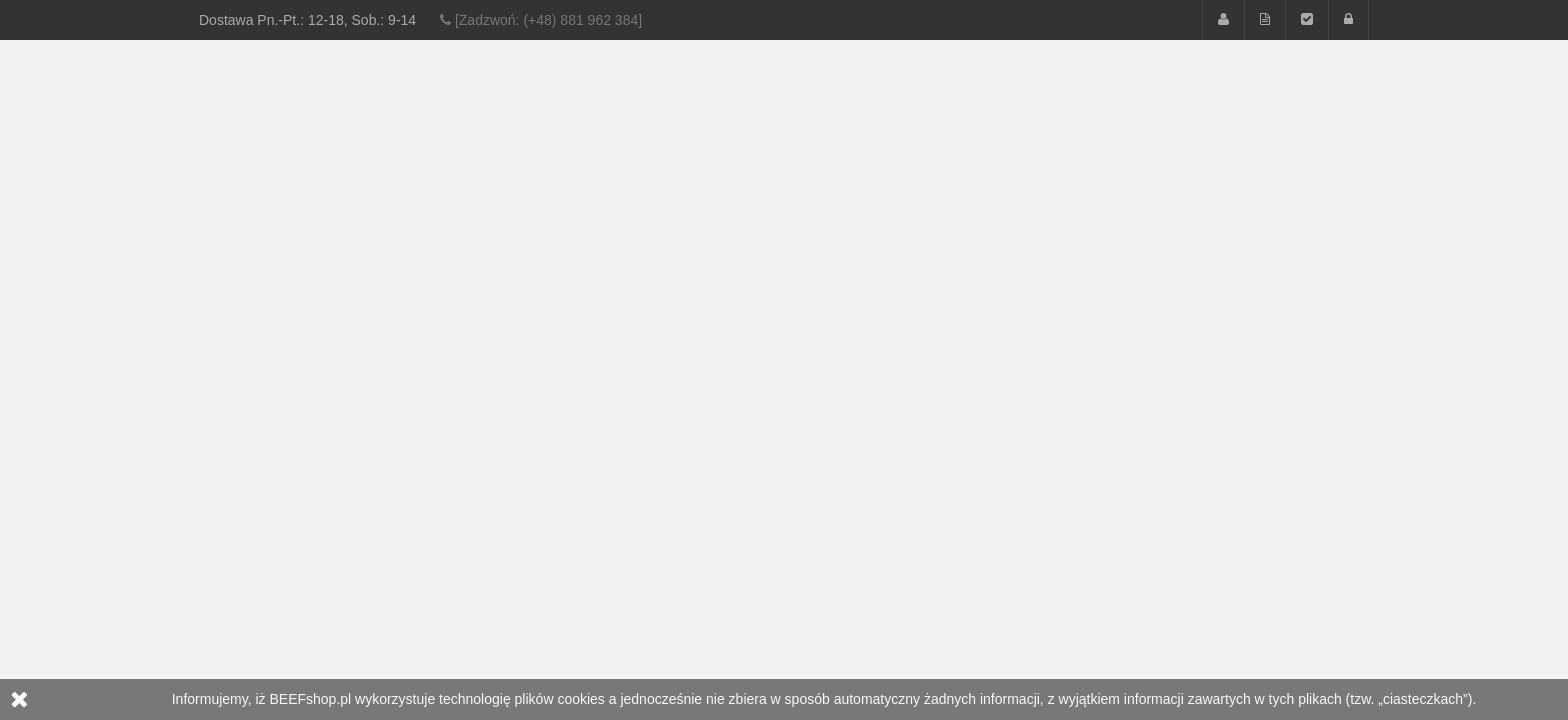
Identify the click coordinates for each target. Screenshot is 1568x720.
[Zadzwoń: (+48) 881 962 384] (541, 20)
